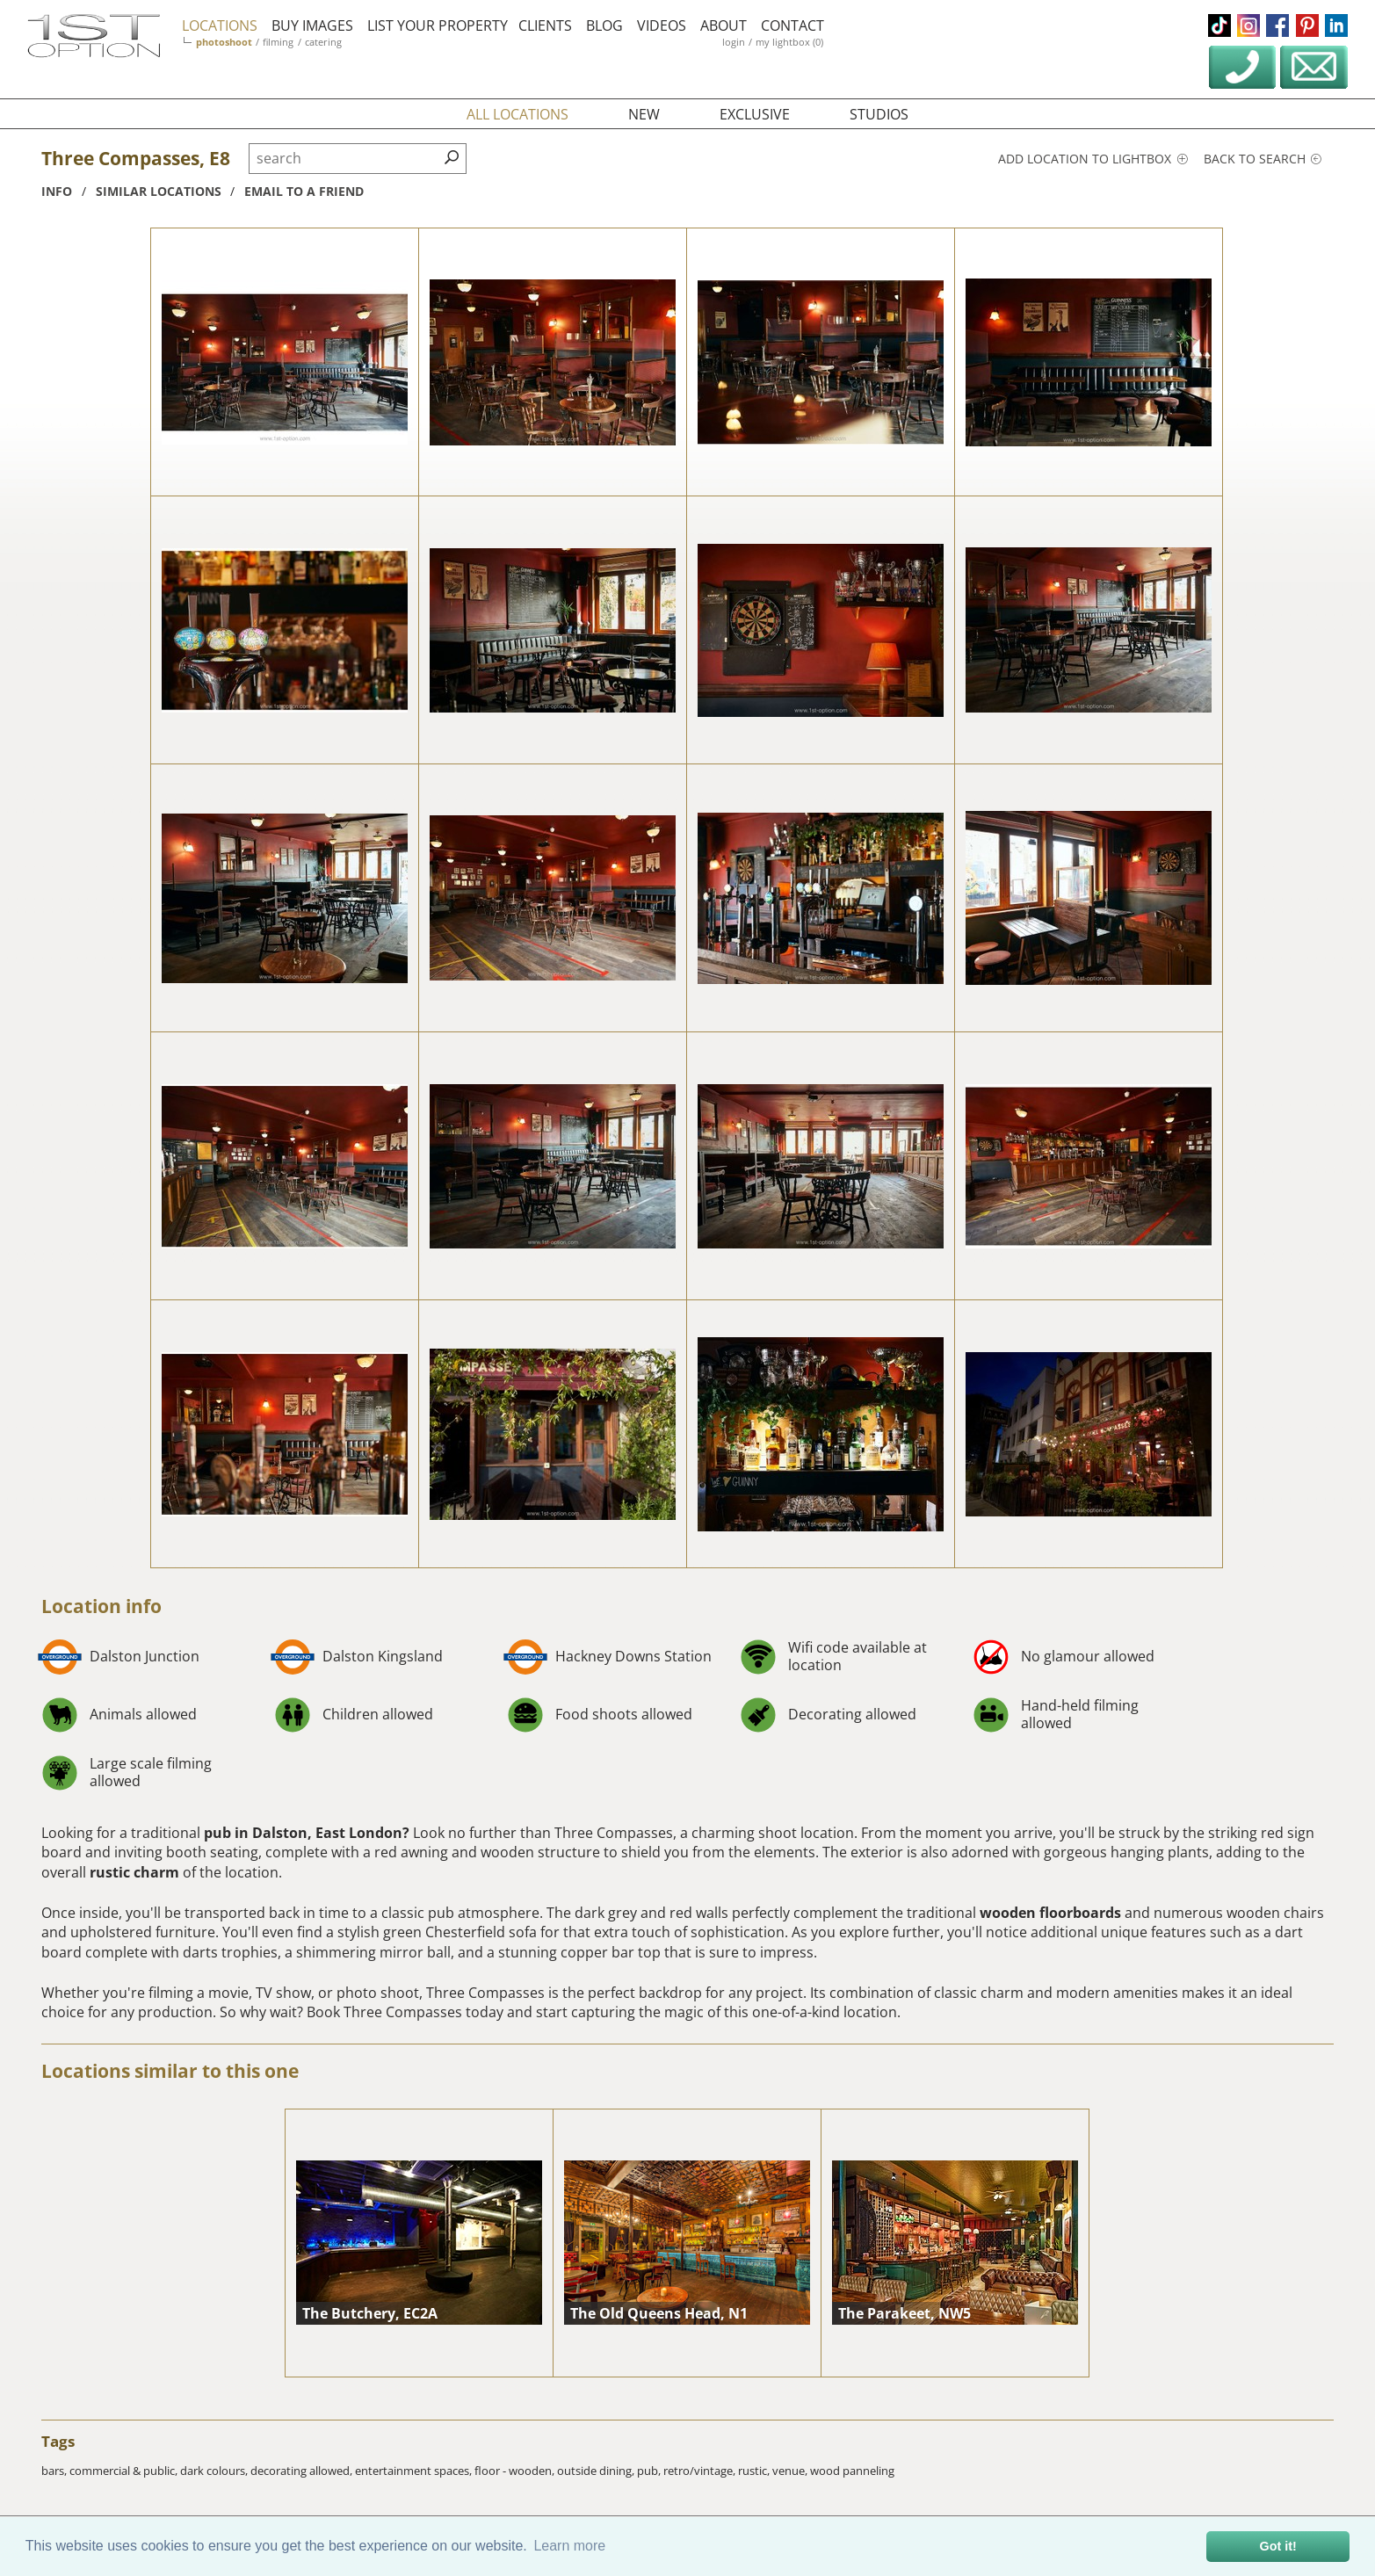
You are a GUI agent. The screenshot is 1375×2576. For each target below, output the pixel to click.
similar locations (158, 191)
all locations (517, 114)
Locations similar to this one (170, 2071)
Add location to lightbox (1093, 158)
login (733, 41)
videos (661, 25)
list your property (437, 25)
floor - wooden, (515, 2470)
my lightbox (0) (789, 41)
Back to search (1263, 158)
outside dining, (597, 2470)
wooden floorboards (1050, 1912)
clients (545, 25)
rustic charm (134, 1872)
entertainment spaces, (414, 2470)
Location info (101, 1606)
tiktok (1219, 25)
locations (219, 25)
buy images (312, 25)
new (644, 114)
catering (323, 41)
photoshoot (224, 41)
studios (879, 114)
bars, (55, 2470)
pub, (650, 2470)
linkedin (1336, 25)
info (56, 191)
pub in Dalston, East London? (306, 1832)
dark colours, (215, 2470)
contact (792, 25)
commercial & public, (124, 2470)
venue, (791, 2470)
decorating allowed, (302, 2470)
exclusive (755, 114)
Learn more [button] (569, 2545)
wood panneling (852, 2470)
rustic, (755, 2470)
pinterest (1307, 25)
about (723, 25)
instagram (1248, 25)
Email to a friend (304, 191)
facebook (1277, 25)
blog (604, 25)
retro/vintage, (700, 2470)
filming (278, 41)
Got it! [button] (1278, 2546)
